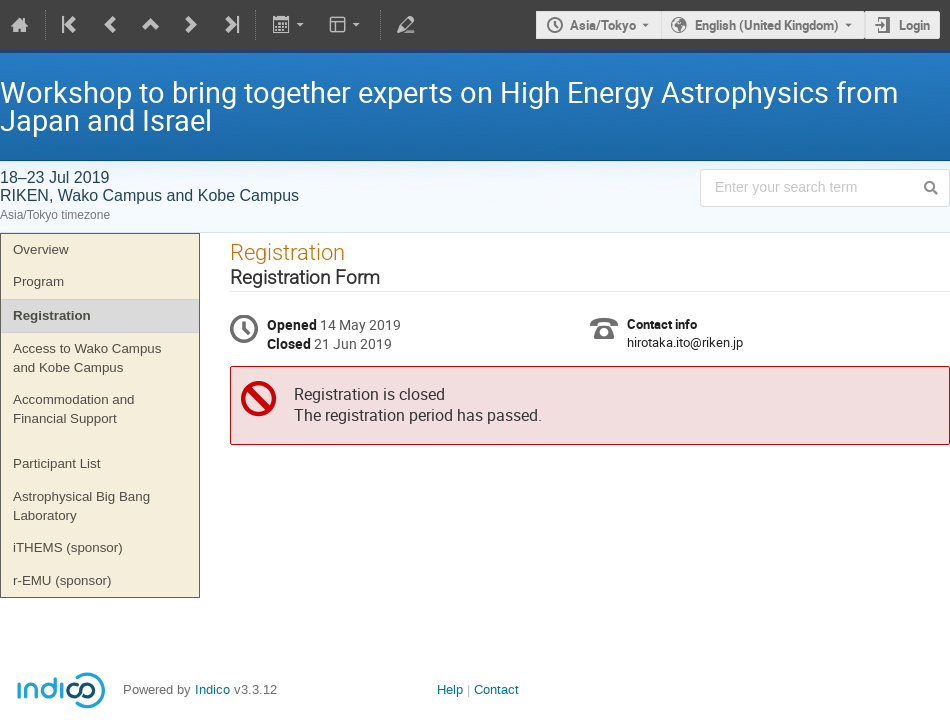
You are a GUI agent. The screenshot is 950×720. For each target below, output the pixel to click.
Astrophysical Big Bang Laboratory (81, 506)
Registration (52, 315)
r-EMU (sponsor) (62, 580)
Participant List (56, 463)
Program (38, 281)
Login (914, 25)
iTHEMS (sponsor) (68, 547)
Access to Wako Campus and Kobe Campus (87, 358)
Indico (212, 689)
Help (450, 689)
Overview (41, 249)
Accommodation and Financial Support (74, 409)
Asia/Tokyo (603, 25)
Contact (496, 689)
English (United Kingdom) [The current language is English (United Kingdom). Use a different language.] (767, 25)
